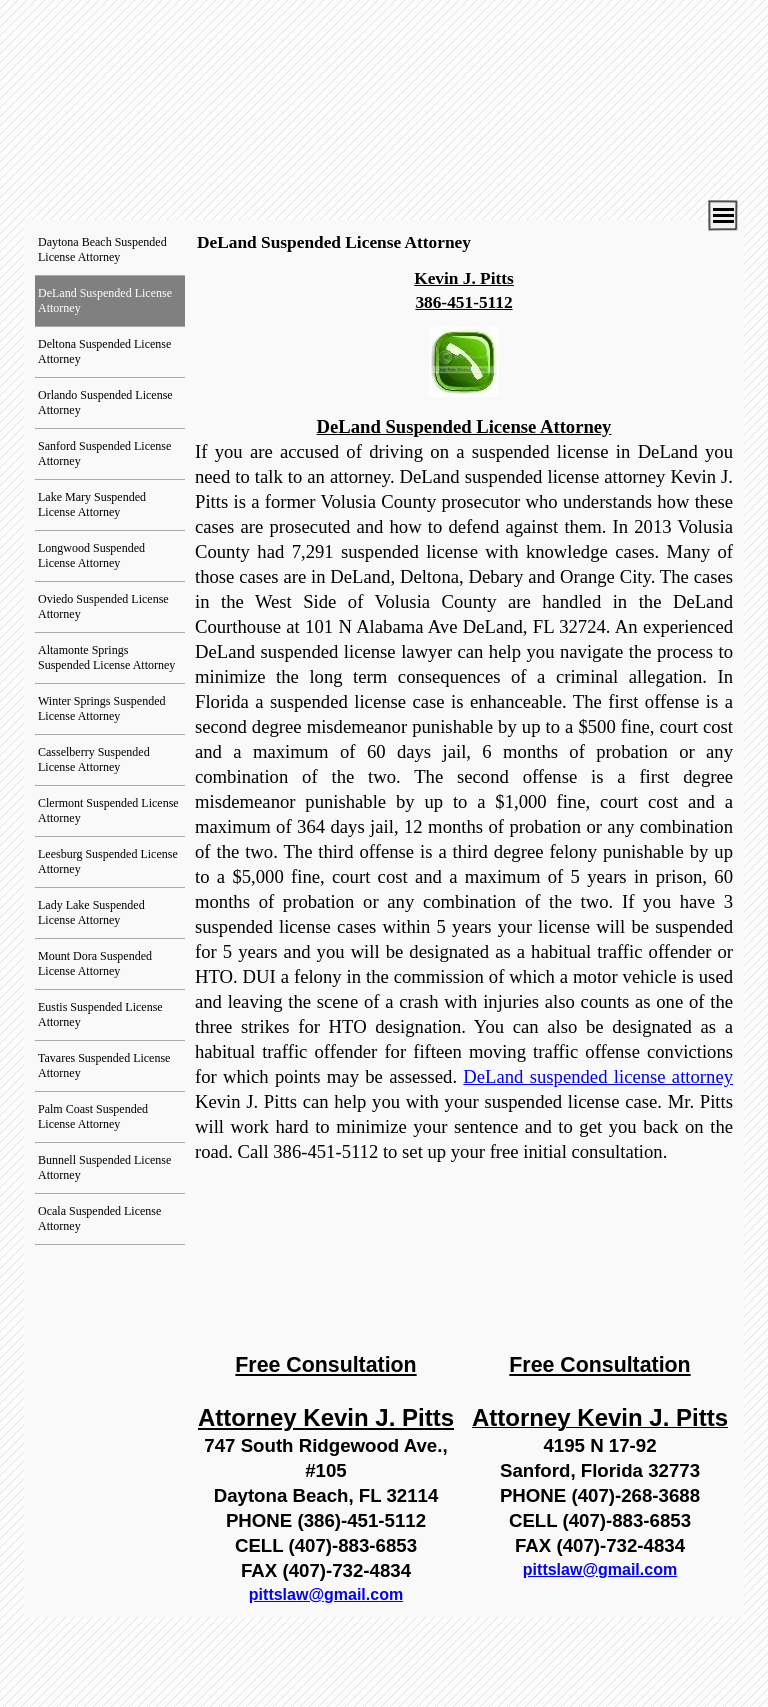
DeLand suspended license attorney (598, 1076)
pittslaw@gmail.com (326, 1594)
